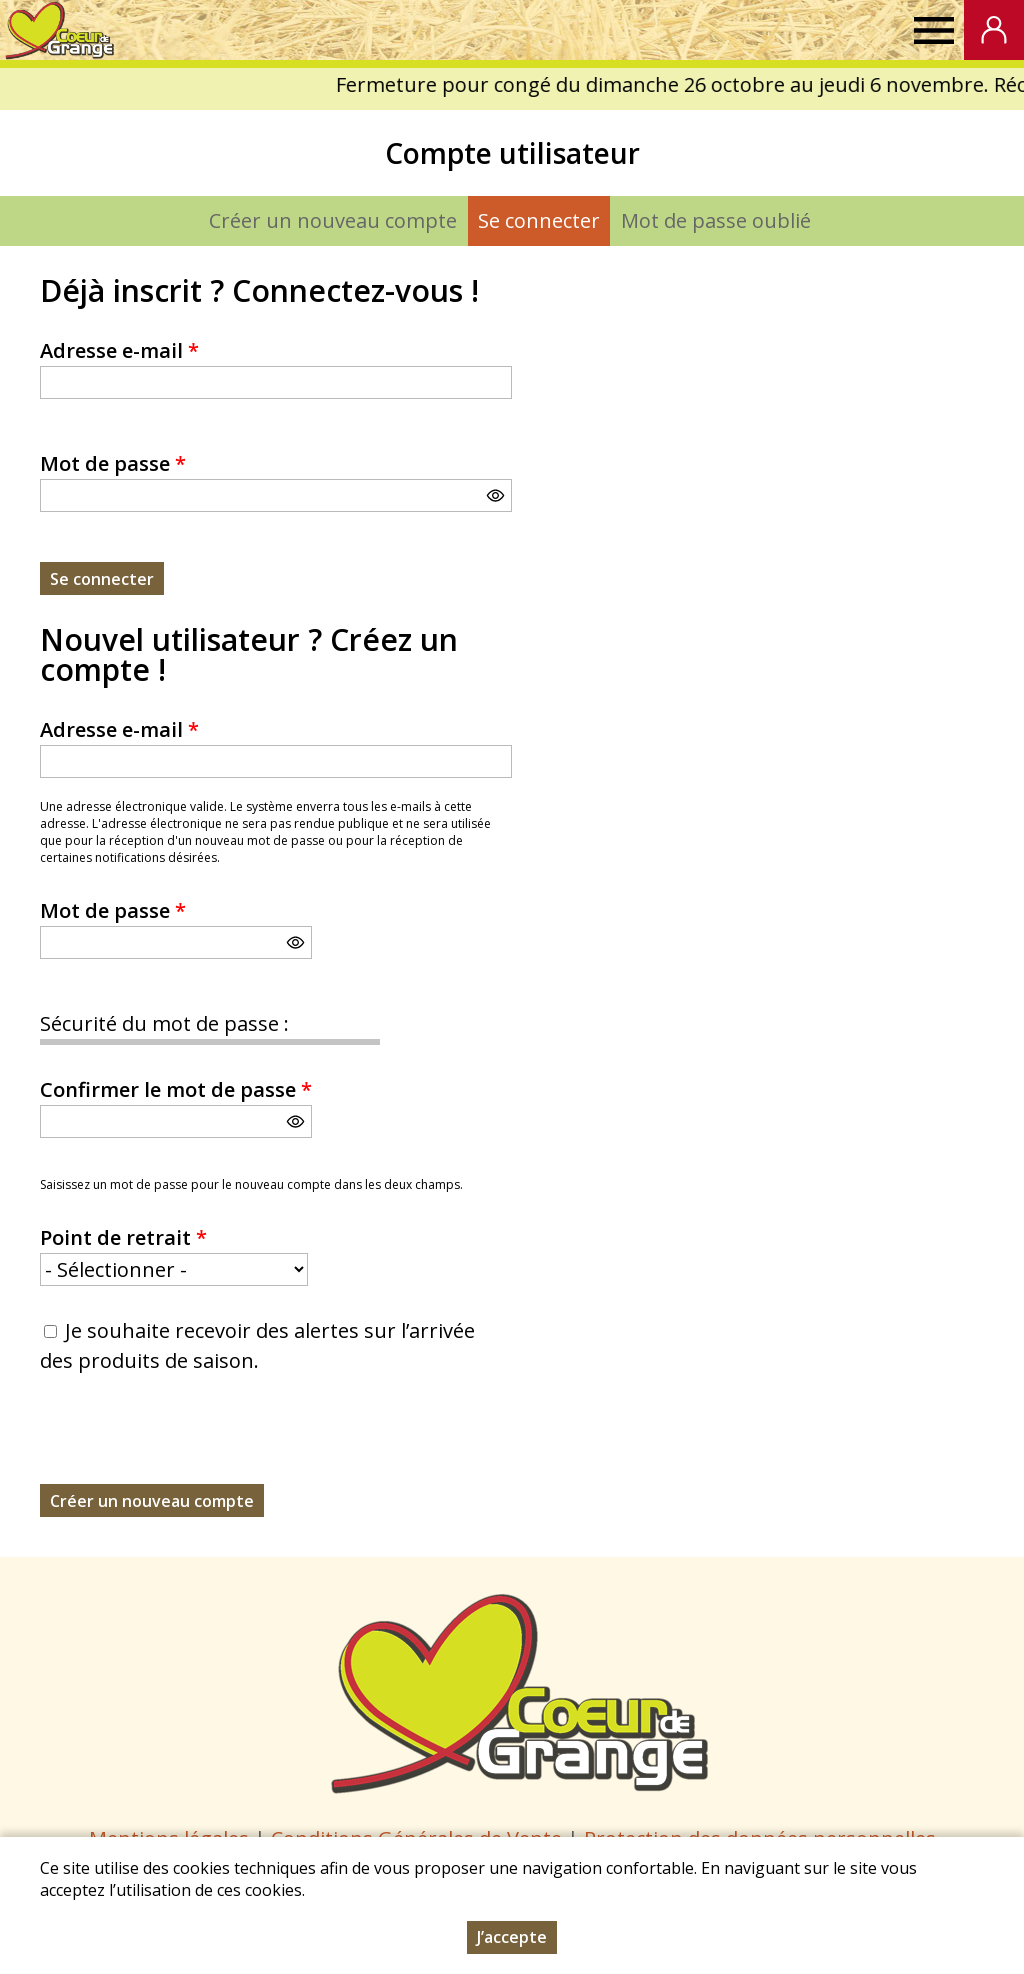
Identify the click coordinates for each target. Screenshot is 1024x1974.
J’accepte (512, 1937)
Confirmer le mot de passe (176, 1089)
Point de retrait (123, 1237)
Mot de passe (113, 463)
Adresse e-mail (119, 350)
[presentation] (192, 1445)
